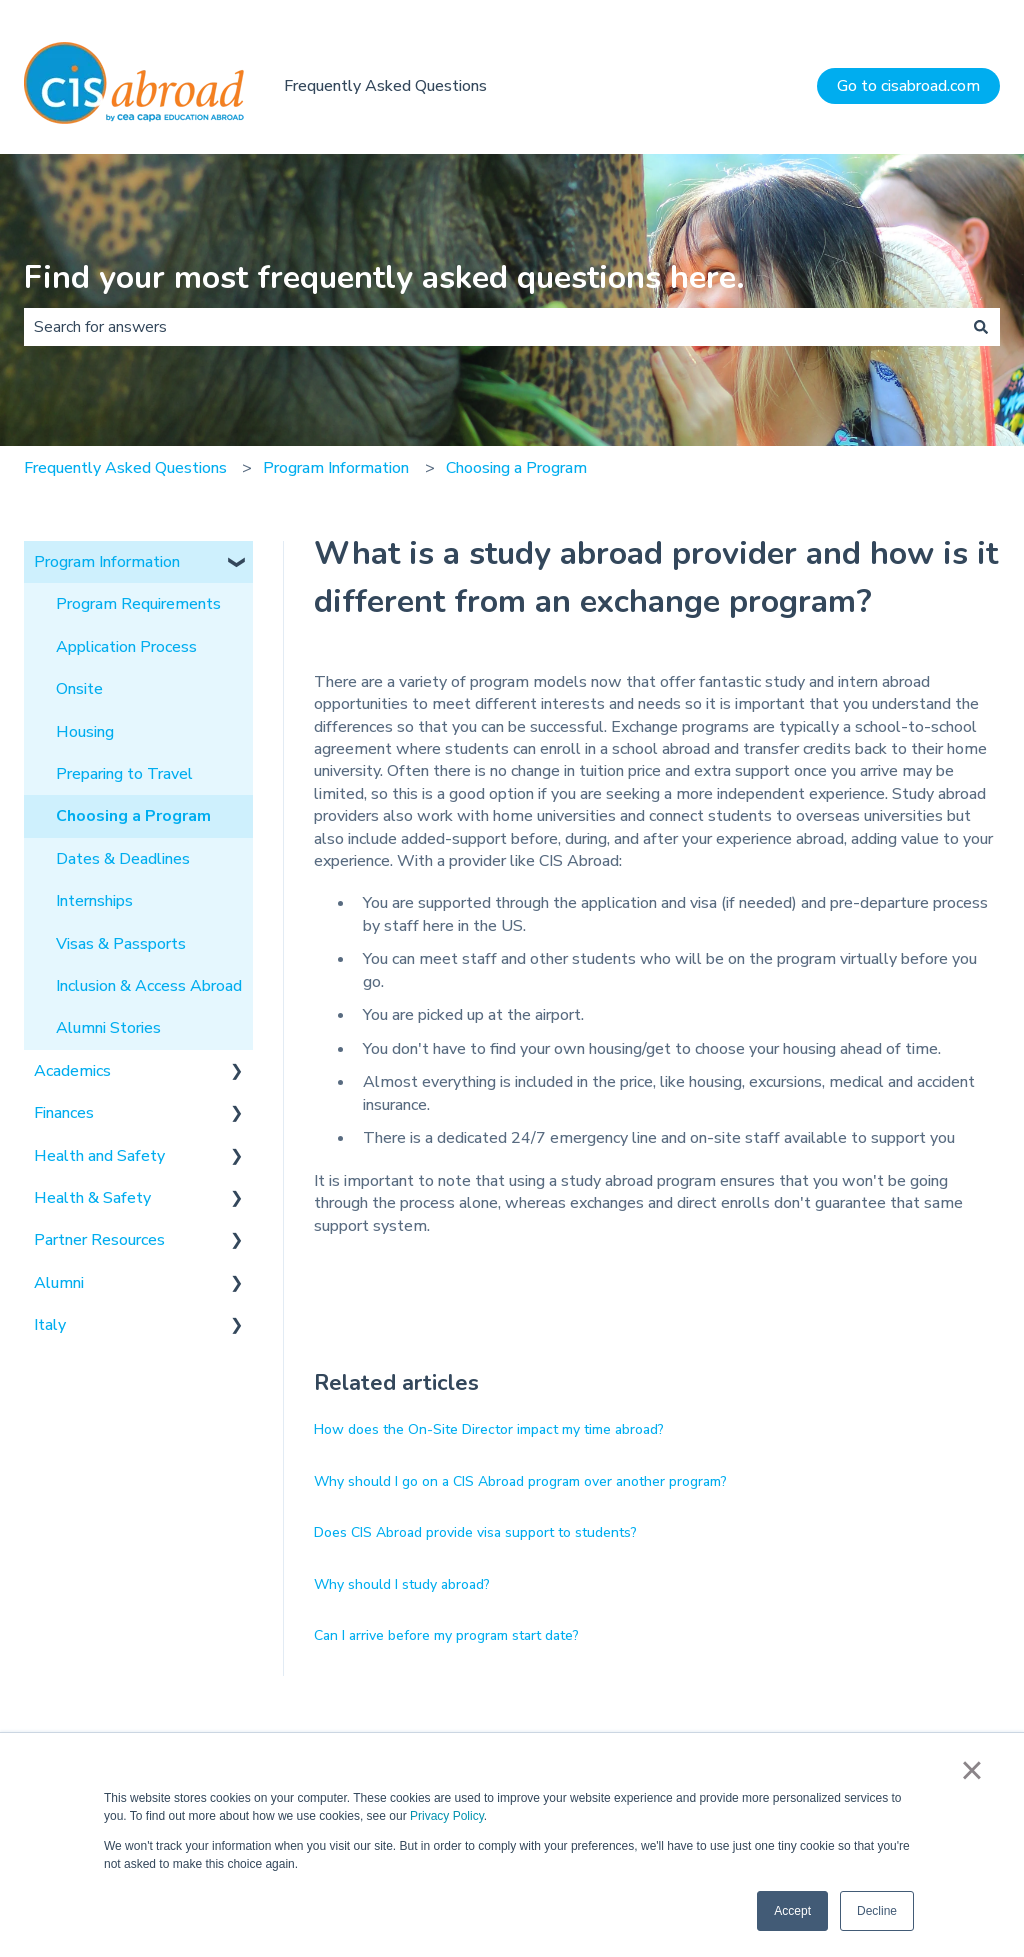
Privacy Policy (447, 1816)
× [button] (971, 1770)
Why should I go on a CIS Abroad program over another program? (520, 1481)
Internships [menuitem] (94, 901)
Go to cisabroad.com (908, 86)
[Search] (981, 327)
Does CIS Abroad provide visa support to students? (475, 1532)
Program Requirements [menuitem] (138, 604)
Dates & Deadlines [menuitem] (123, 859)
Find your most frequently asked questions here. (384, 277)
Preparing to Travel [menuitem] (124, 774)
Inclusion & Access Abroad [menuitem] (149, 986)
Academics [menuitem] (72, 1071)
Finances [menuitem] (64, 1113)
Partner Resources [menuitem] (99, 1240)
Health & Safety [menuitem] (92, 1198)
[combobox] (493, 327)
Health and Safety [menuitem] (99, 1156)
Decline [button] (877, 1911)
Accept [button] (792, 1911)
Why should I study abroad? (402, 1584)
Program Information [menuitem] (107, 562)
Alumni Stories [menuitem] (108, 1028)
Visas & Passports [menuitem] (121, 944)
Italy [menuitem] (50, 1325)
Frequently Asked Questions (385, 86)
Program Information (336, 468)
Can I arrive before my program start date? (446, 1635)
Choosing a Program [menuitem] (133, 816)
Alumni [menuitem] (59, 1283)
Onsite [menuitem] (79, 689)
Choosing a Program (516, 468)
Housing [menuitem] (85, 732)
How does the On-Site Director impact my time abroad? (489, 1429)
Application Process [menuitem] (126, 647)
